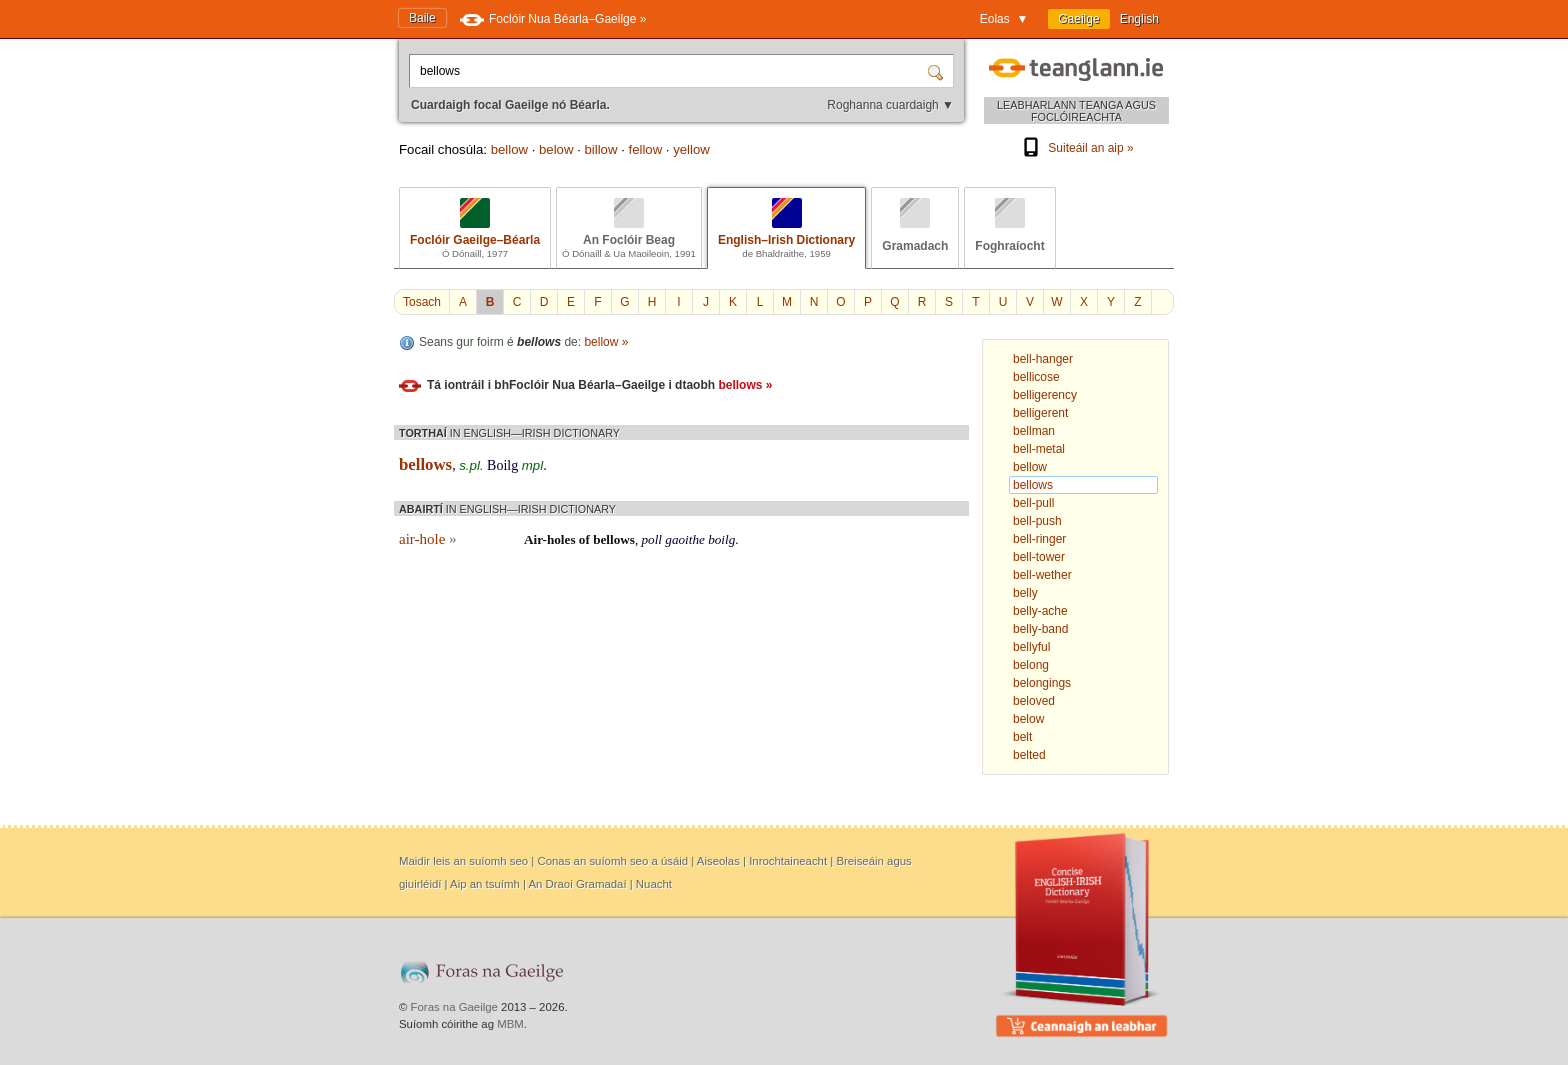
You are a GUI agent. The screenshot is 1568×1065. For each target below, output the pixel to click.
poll (651, 539)
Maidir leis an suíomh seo (463, 861)
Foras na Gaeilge (454, 1007)
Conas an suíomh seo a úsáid (612, 861)
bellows (614, 539)
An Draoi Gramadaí (577, 884)
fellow (645, 149)
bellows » (745, 385)
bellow (509, 149)
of (584, 539)
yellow (691, 149)
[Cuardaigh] (938, 71)
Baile (422, 18)
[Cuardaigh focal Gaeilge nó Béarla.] (670, 71)
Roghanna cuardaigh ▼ (890, 105)
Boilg (502, 465)
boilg (721, 539)
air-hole (428, 539)
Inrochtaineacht (788, 861)
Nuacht (654, 884)
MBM (510, 1024)
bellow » (606, 342)
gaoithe (685, 539)
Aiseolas (718, 861)
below (556, 149)
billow (600, 149)
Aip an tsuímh (485, 884)
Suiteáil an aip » (1076, 148)
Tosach (422, 302)
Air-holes (550, 539)
